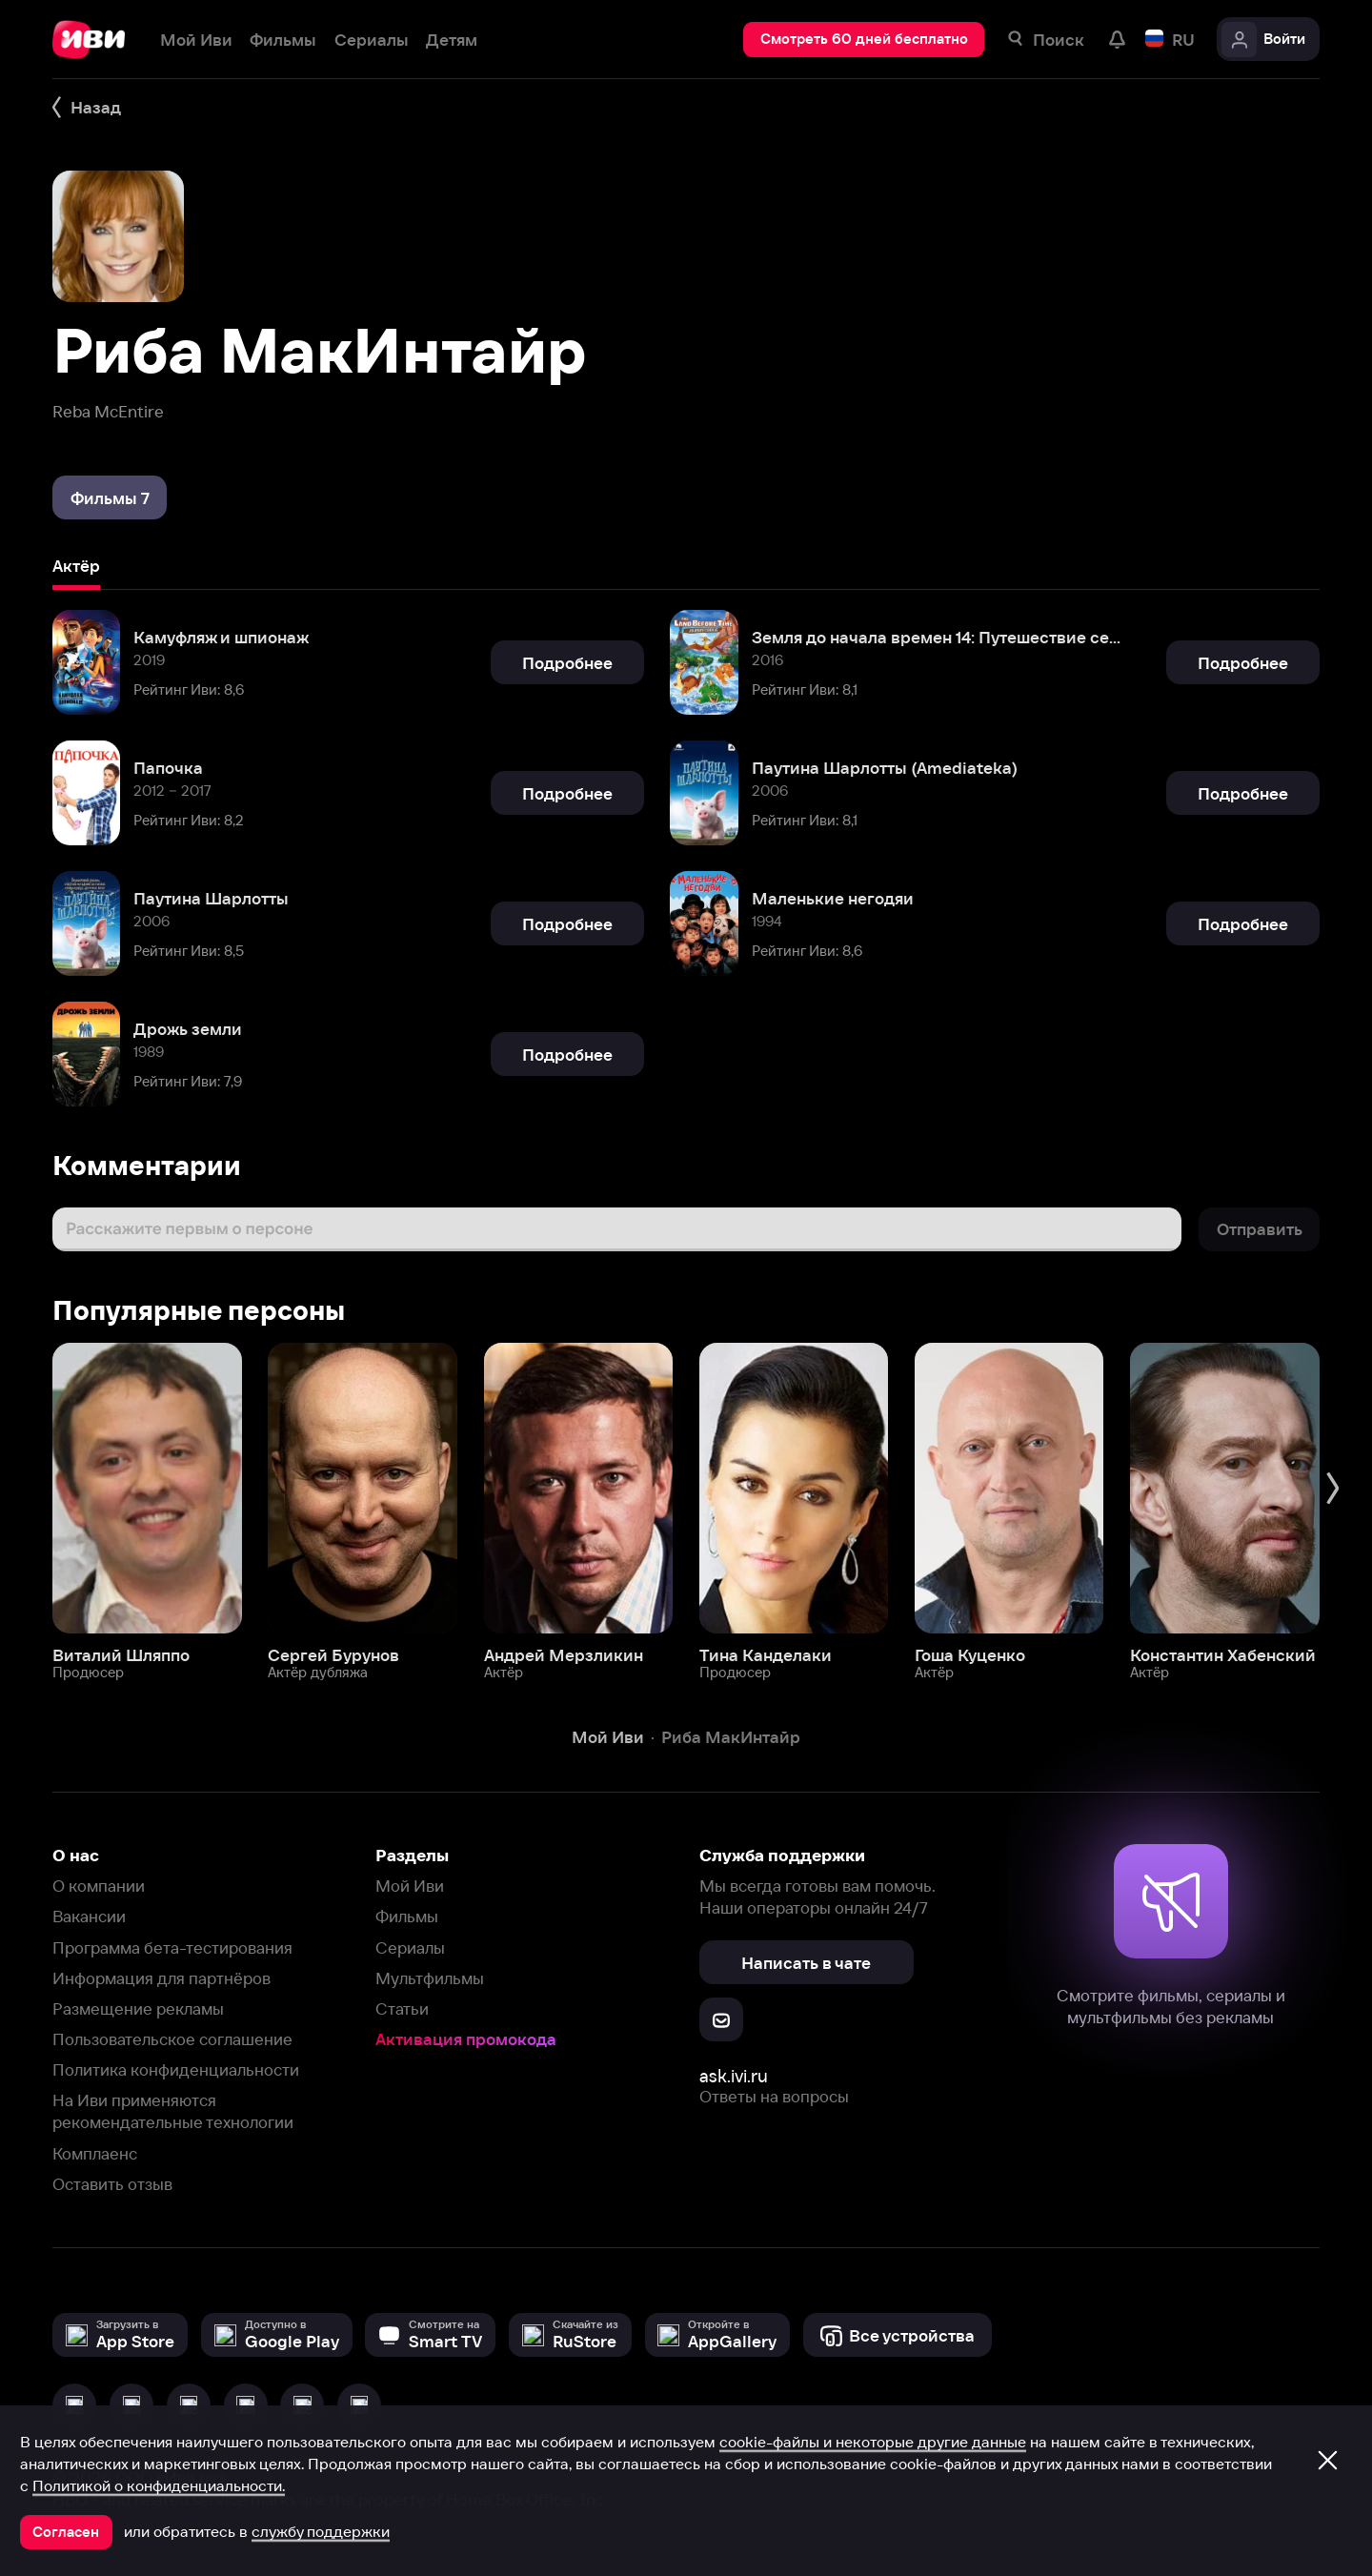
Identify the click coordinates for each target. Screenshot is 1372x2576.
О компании (98, 1885)
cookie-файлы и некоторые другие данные (872, 2441)
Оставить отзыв (112, 2184)
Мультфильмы (429, 1978)
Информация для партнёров (161, 1978)
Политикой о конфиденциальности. (158, 2485)
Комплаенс (94, 2153)
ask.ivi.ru (733, 2076)
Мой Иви (409, 1885)
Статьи (402, 2008)
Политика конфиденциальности (175, 2069)
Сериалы (410, 1947)
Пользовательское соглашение (172, 2039)
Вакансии (89, 1916)
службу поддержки (321, 2531)
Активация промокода (465, 2039)
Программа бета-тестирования (172, 1947)
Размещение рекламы (138, 2008)
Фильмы (406, 1916)
